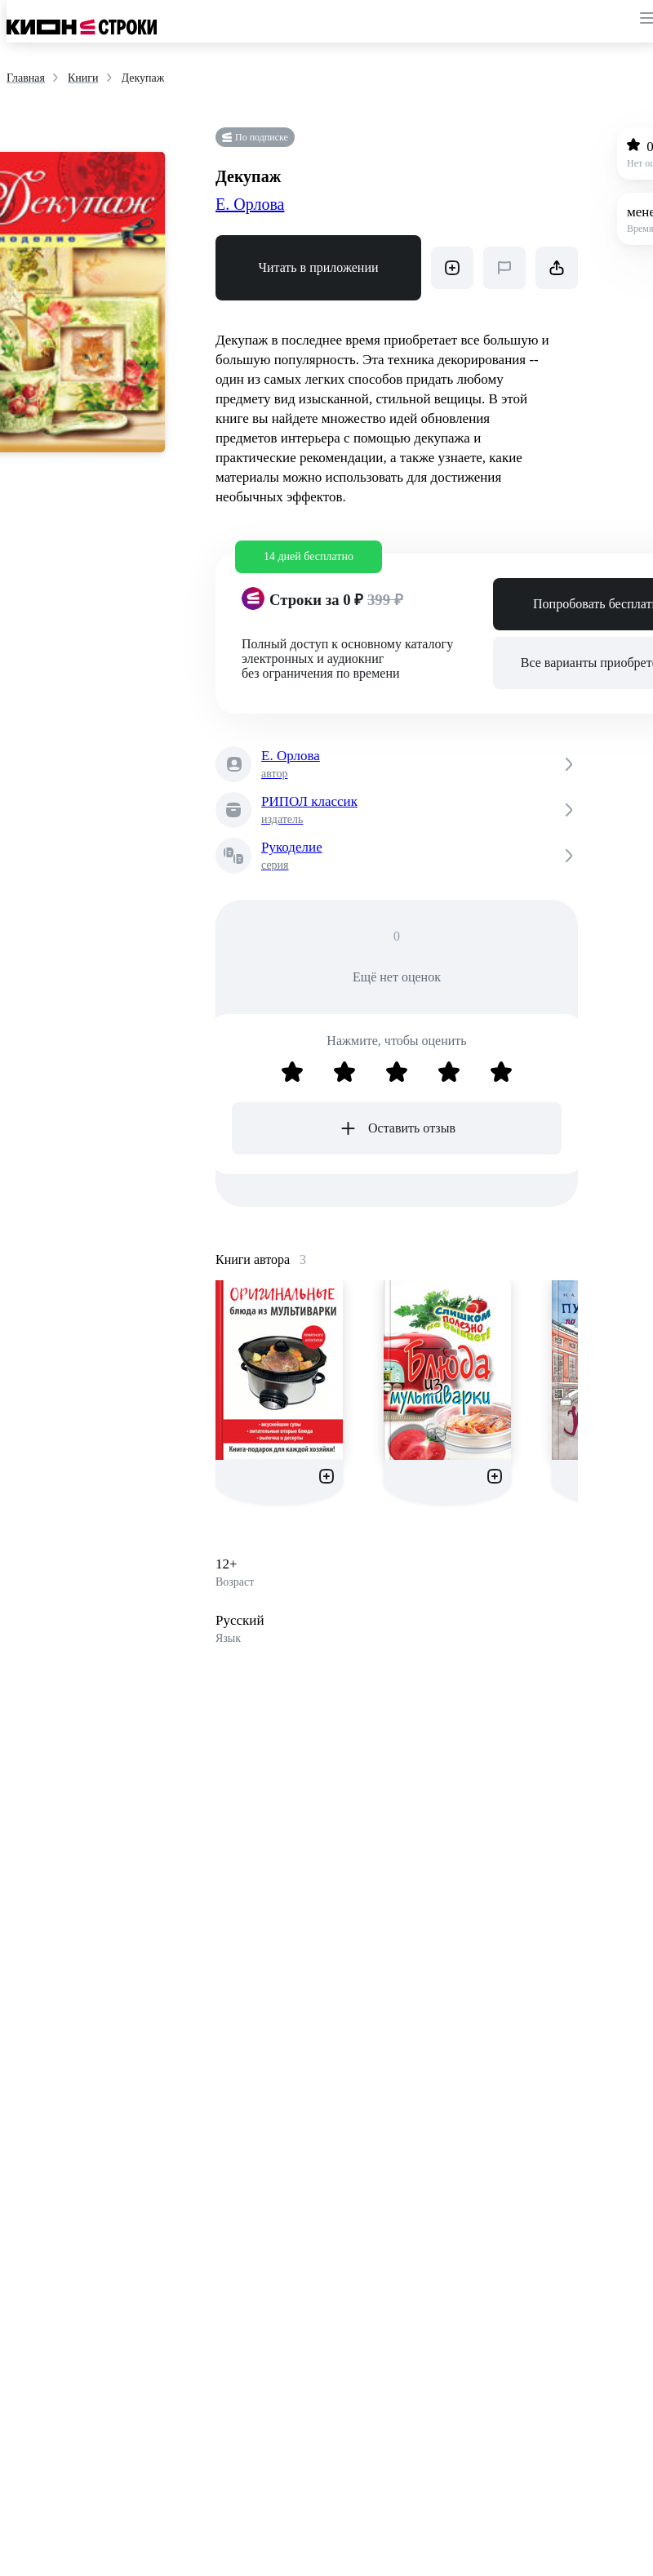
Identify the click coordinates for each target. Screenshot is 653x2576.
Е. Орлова (249, 204)
